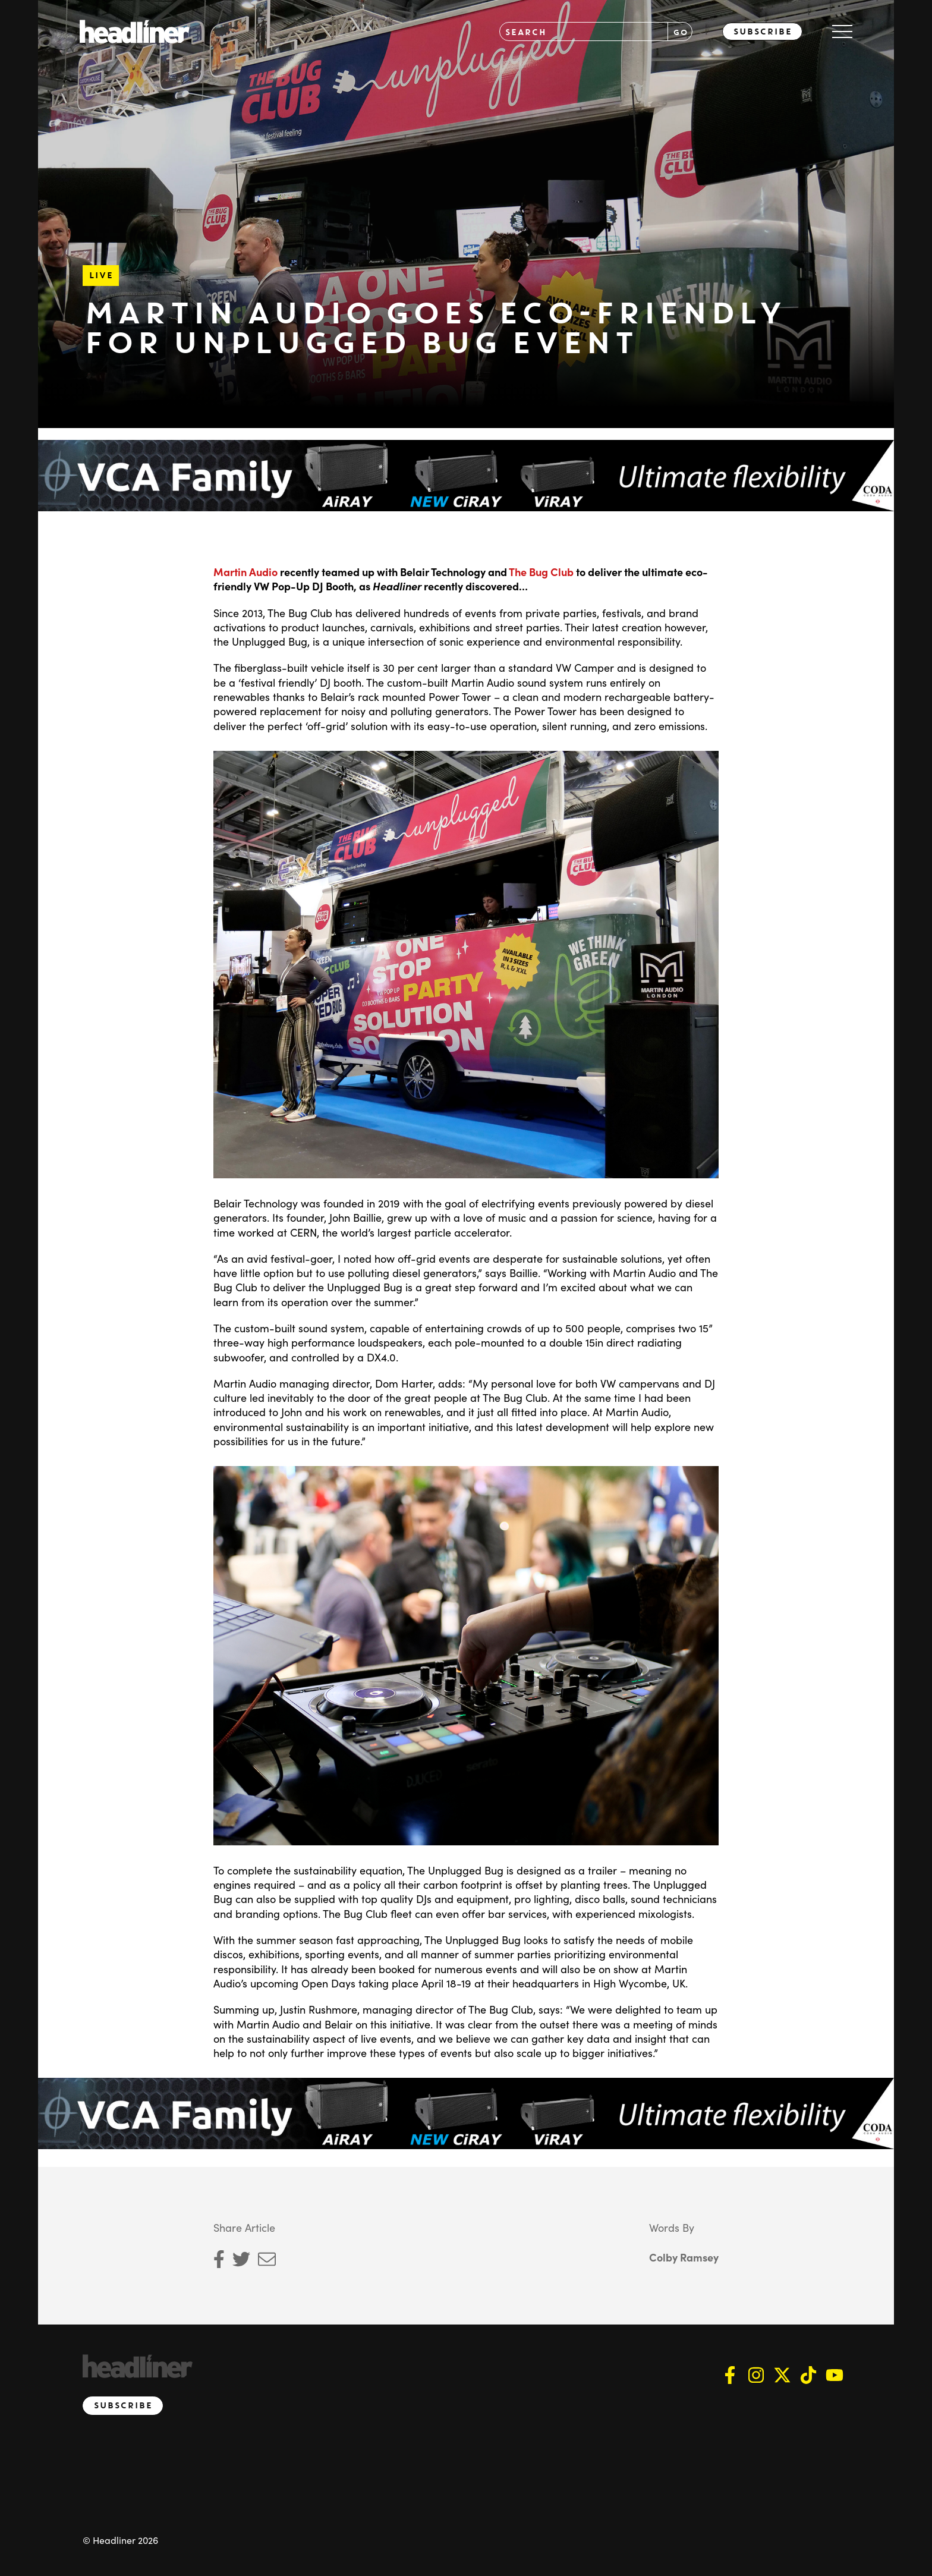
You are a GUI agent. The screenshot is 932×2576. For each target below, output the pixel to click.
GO (680, 32)
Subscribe (762, 31)
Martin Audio (245, 571)
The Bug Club (541, 571)
